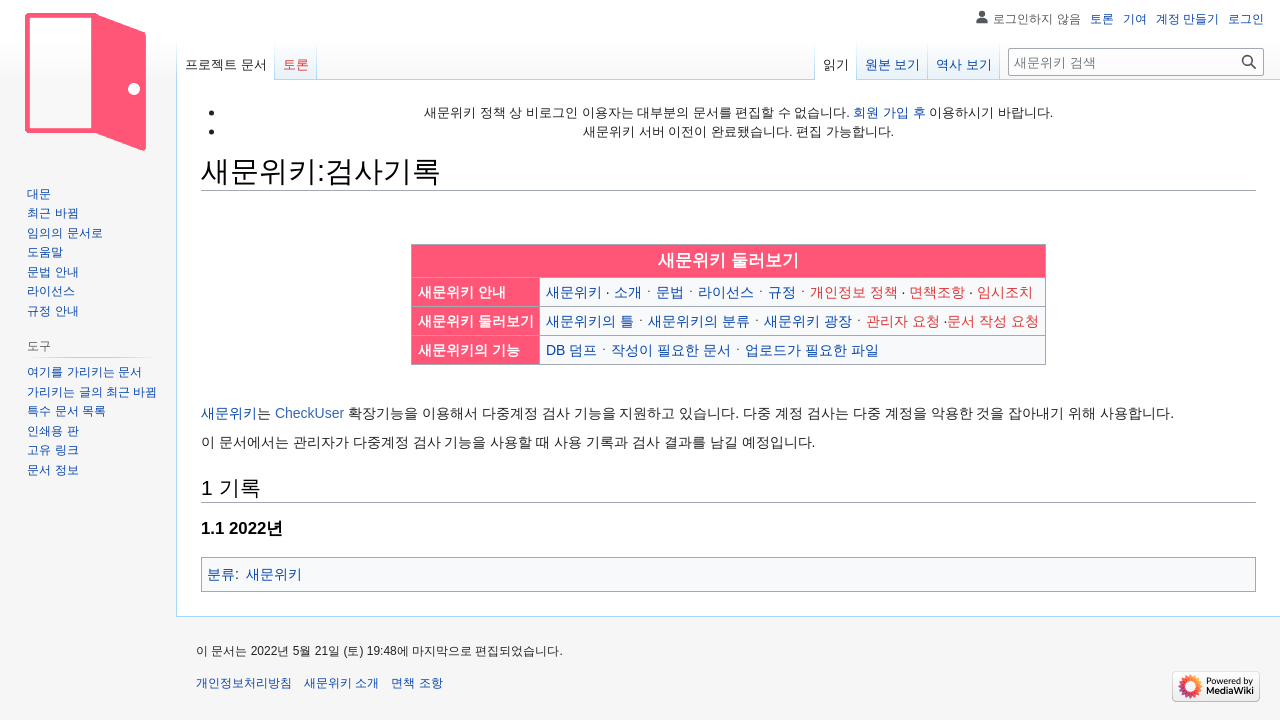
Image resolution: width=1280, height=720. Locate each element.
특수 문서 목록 (66, 411)
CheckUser (309, 413)
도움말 (45, 252)
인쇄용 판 (52, 431)
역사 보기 (964, 64)
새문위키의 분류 (699, 321)
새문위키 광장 (808, 321)
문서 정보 (52, 470)
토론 (1102, 19)
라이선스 (726, 292)
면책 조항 (416, 683)
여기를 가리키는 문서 (84, 372)
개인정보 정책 (854, 292)
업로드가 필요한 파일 (812, 350)
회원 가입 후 (889, 112)
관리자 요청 (903, 321)
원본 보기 (893, 64)
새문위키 (574, 292)
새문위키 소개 (341, 683)
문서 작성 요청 (993, 321)
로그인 (1246, 19)
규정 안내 (52, 311)
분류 (221, 574)
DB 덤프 (571, 350)
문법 (670, 292)
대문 (39, 194)
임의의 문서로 (64, 233)
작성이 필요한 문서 (671, 350)
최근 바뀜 (52, 213)
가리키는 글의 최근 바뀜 (92, 392)
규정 (782, 292)
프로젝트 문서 (226, 64)
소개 (628, 292)
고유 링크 (52, 450)
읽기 (836, 64)
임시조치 (1005, 292)
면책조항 (937, 292)
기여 (1135, 19)
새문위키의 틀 (590, 321)
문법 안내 (52, 272)
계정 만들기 (1187, 19)
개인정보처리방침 (244, 683)
